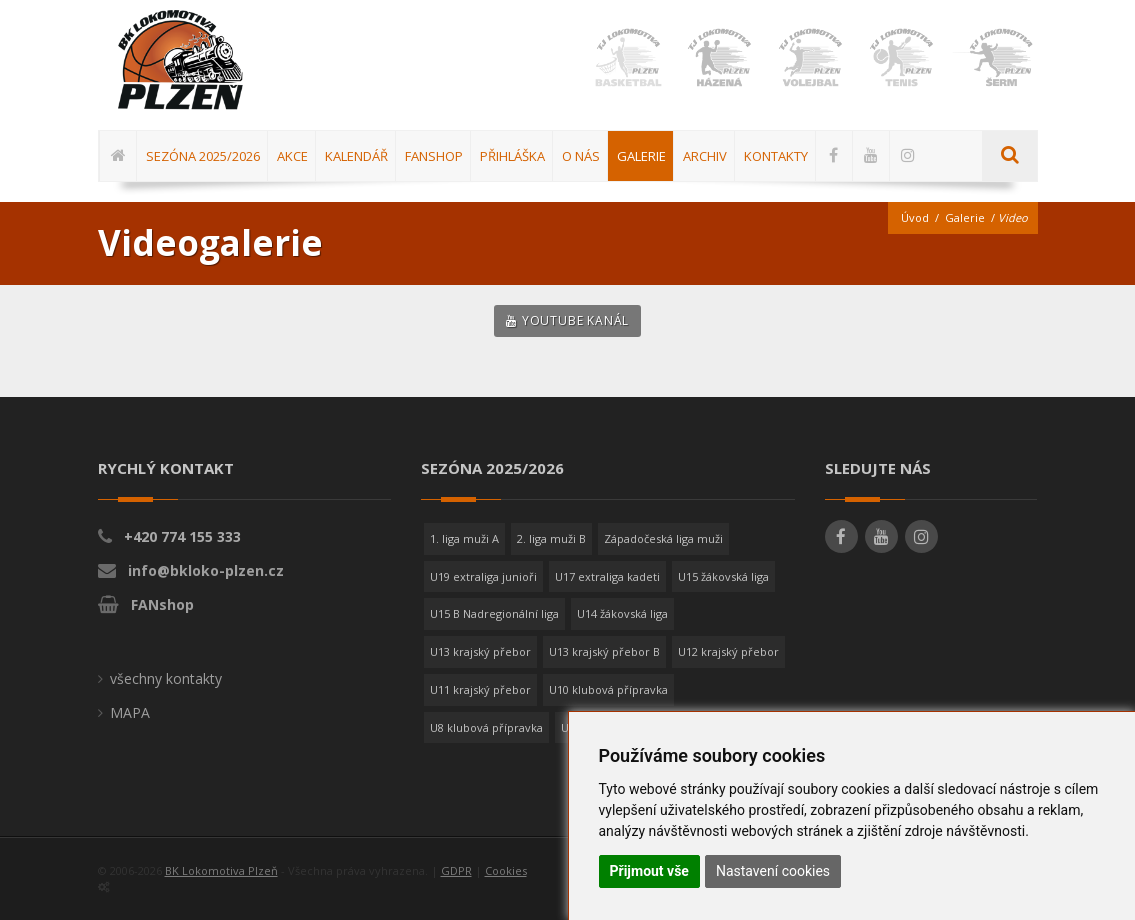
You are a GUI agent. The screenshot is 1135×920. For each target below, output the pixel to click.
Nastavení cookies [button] (773, 871)
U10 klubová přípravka (608, 689)
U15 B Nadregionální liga (494, 613)
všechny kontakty (166, 678)
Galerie (965, 217)
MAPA (130, 712)
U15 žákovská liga (723, 576)
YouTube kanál (567, 320)
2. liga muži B (551, 538)
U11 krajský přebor (480, 689)
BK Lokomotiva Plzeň (221, 870)
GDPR (456, 870)
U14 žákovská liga (622, 613)
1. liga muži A (464, 538)
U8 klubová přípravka (486, 727)
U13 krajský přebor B (604, 651)
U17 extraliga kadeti (607, 576)
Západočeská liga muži (663, 538)
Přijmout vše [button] (649, 871)
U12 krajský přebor (728, 651)
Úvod (915, 217)
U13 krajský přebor (480, 651)
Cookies (506, 870)
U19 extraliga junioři (483, 576)
